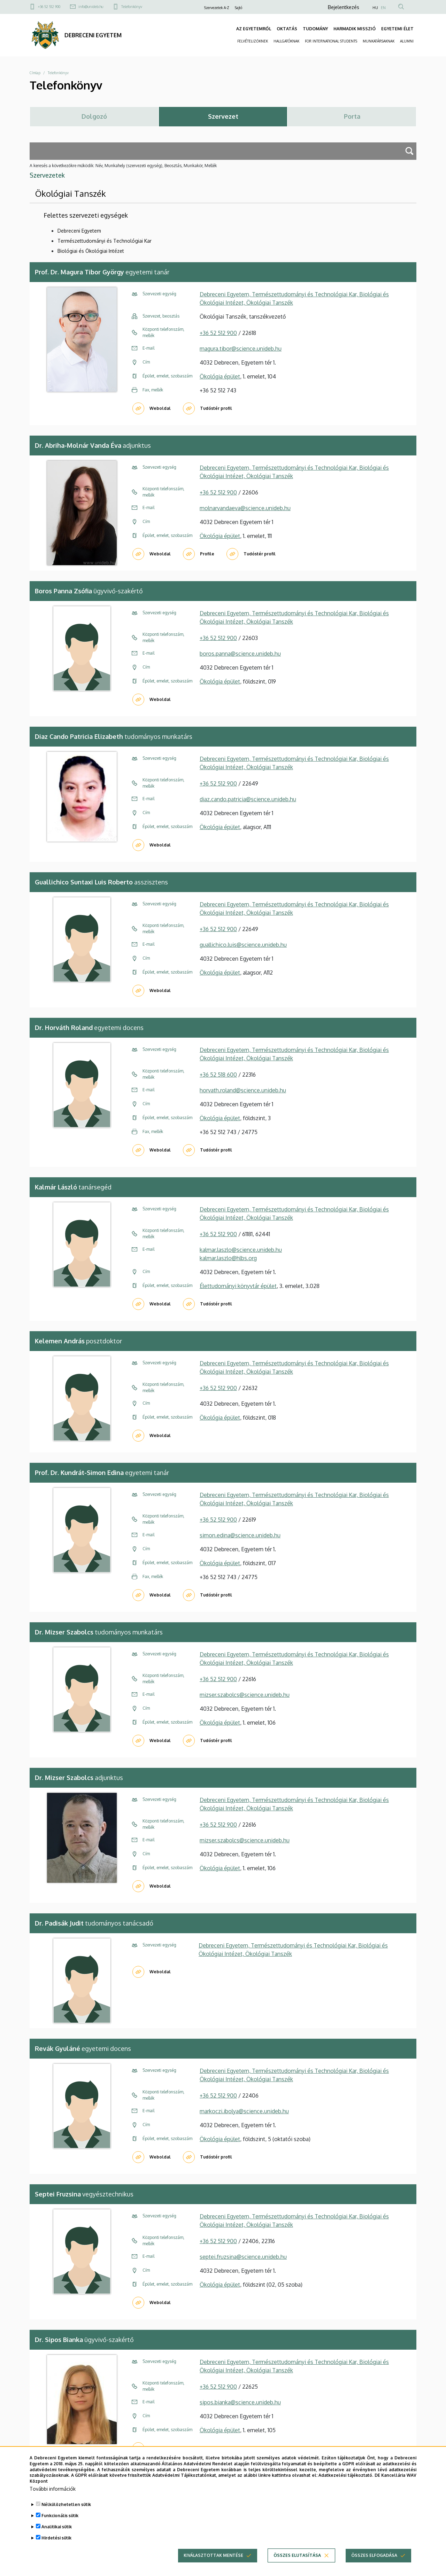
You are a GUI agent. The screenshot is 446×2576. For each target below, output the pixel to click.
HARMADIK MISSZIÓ (354, 28)
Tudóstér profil (216, 408)
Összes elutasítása (297, 2566)
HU (375, 8)
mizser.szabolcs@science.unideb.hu (245, 1694)
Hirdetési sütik (56, 2549)
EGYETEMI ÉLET (397, 28)
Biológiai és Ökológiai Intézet (90, 251)
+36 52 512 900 (49, 7)
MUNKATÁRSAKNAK (378, 41)
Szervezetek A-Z (216, 8)
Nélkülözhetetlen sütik (66, 2515)
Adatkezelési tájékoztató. (345, 2486)
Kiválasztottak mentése (213, 2566)
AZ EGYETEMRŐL (253, 28)
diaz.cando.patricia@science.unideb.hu (248, 799)
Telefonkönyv (131, 7)
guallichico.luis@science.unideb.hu (243, 944)
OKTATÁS (287, 28)
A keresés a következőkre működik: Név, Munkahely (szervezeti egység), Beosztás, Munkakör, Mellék (123, 165)
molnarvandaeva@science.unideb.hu (245, 508)
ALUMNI (407, 41)
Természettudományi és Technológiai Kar (104, 241)
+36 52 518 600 (218, 1074)
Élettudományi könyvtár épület (238, 1285)
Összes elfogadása (374, 2566)
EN (383, 8)
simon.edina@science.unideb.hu (240, 1535)
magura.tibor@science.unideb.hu (241, 348)
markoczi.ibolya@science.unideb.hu (244, 2111)
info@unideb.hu (90, 7)
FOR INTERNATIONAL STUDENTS (331, 41)
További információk (53, 2500)
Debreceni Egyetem (79, 231)
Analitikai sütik (56, 2537)
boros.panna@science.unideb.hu (240, 653)
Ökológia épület (220, 376)
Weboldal (160, 408)
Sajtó (238, 8)
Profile (207, 553)
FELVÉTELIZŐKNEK (252, 41)
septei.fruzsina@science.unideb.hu (243, 2256)
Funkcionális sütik (59, 2526)
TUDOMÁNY (315, 28)
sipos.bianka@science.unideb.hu (240, 2402)
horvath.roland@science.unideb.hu (243, 1090)
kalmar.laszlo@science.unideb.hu (241, 1249)
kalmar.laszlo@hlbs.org (228, 1258)
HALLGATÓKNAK (286, 41)
